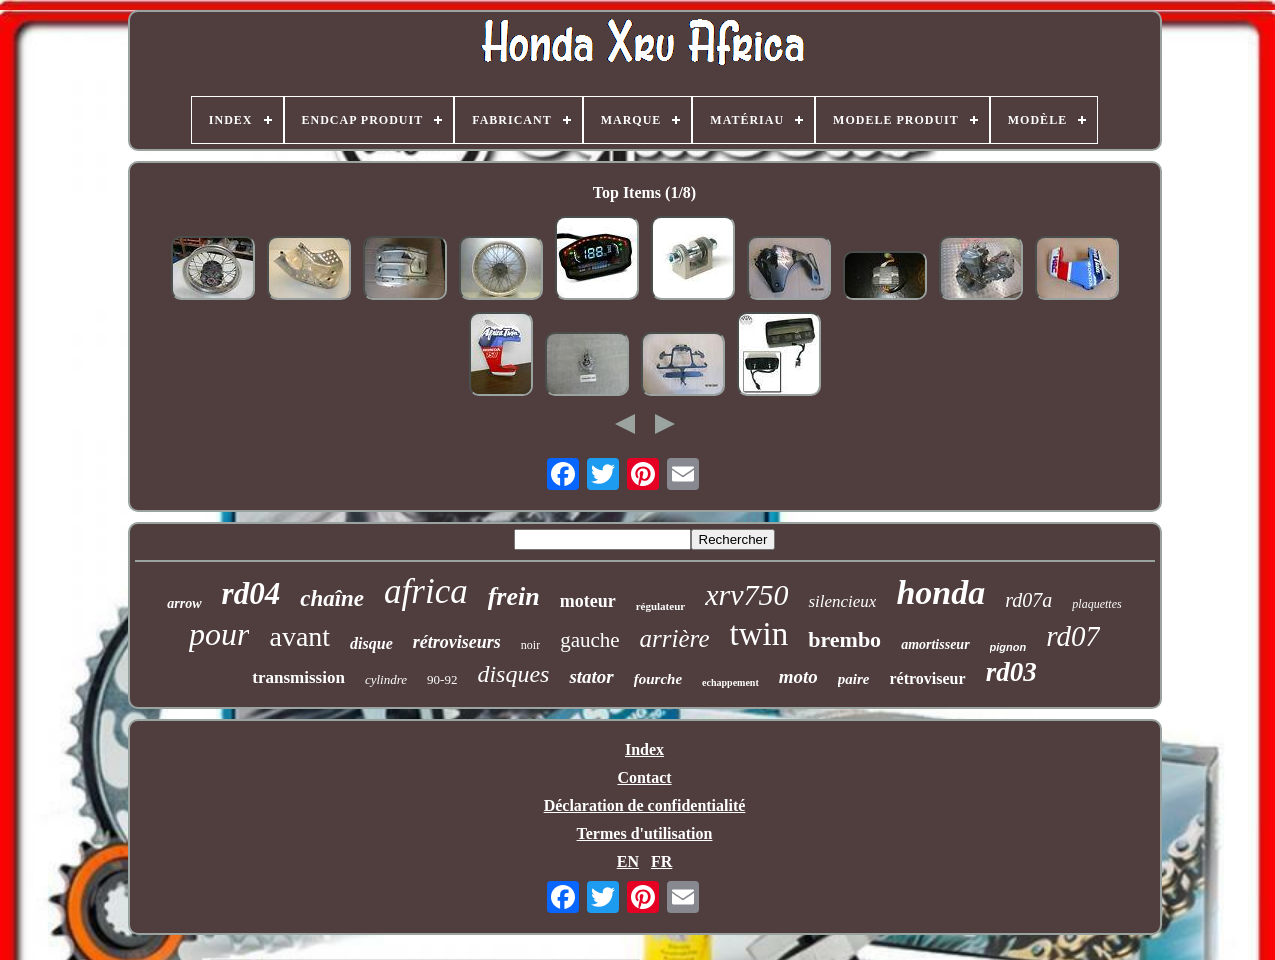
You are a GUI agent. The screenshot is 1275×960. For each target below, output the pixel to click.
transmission (298, 677)
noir (530, 645)
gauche (589, 640)
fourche (658, 679)
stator (591, 676)
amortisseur (935, 644)
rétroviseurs (457, 642)
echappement (730, 682)
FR (661, 861)
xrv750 (746, 594)
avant (299, 636)
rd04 (251, 593)
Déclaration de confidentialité (645, 805)
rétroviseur (928, 678)
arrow (184, 603)
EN (628, 861)
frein (514, 596)
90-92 (442, 679)
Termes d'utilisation (645, 833)
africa (426, 591)
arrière (675, 638)
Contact (644, 777)
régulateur (660, 606)
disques (513, 674)
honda (940, 592)
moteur (588, 601)
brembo (844, 639)
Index (644, 749)
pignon (1008, 647)
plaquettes (1096, 604)
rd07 (1073, 636)
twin (759, 634)
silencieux (842, 601)
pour (219, 634)
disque (371, 643)
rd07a (1028, 600)
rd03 (1011, 672)
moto (798, 676)
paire (854, 679)
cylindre (386, 679)
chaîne (332, 598)
